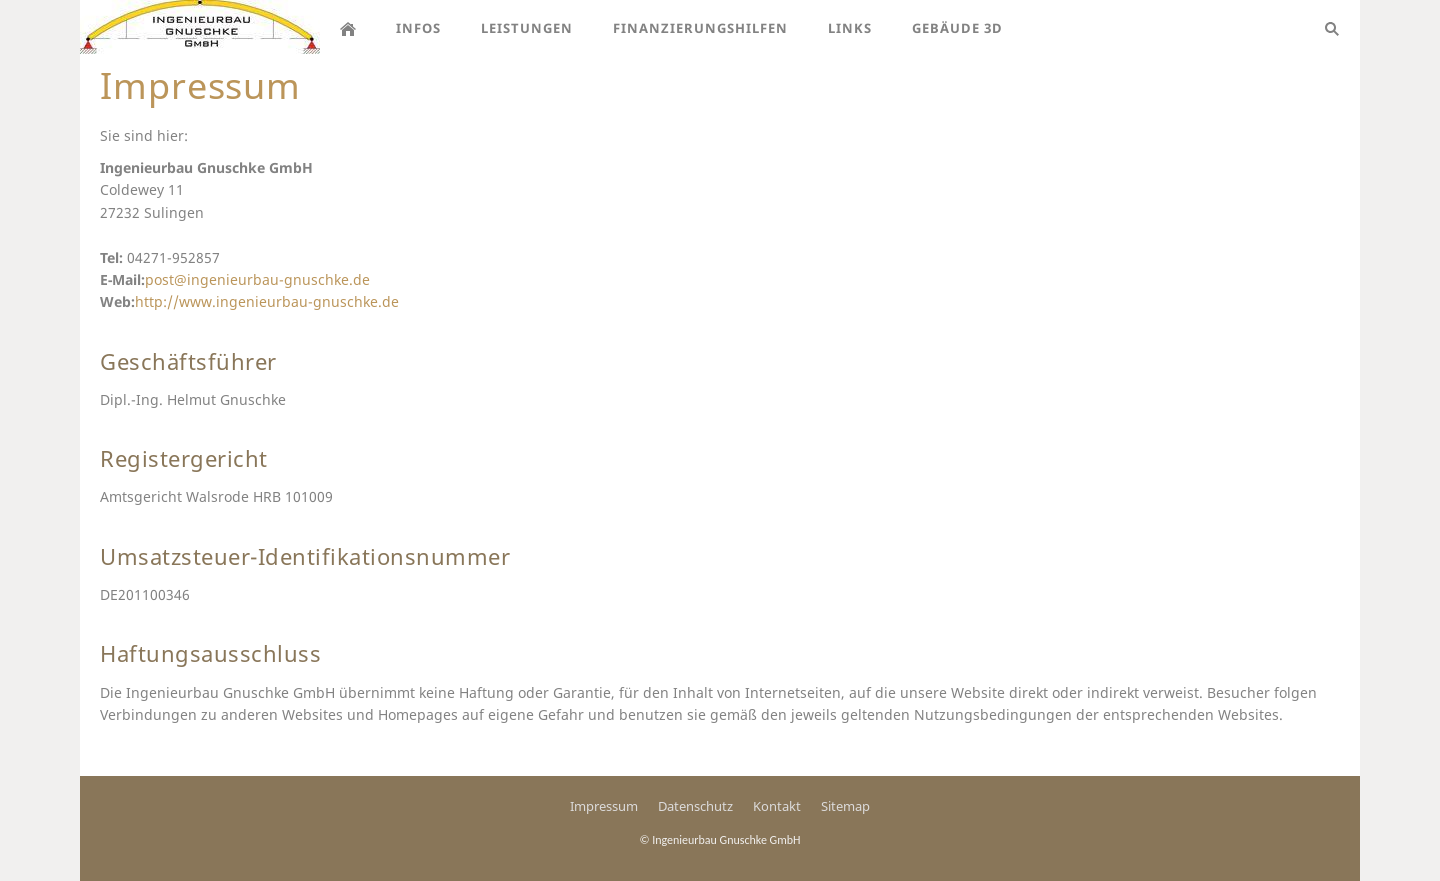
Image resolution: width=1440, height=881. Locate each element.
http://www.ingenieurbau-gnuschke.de (267, 301)
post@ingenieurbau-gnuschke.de (257, 279)
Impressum (604, 806)
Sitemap (845, 806)
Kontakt (777, 806)
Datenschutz (695, 806)
